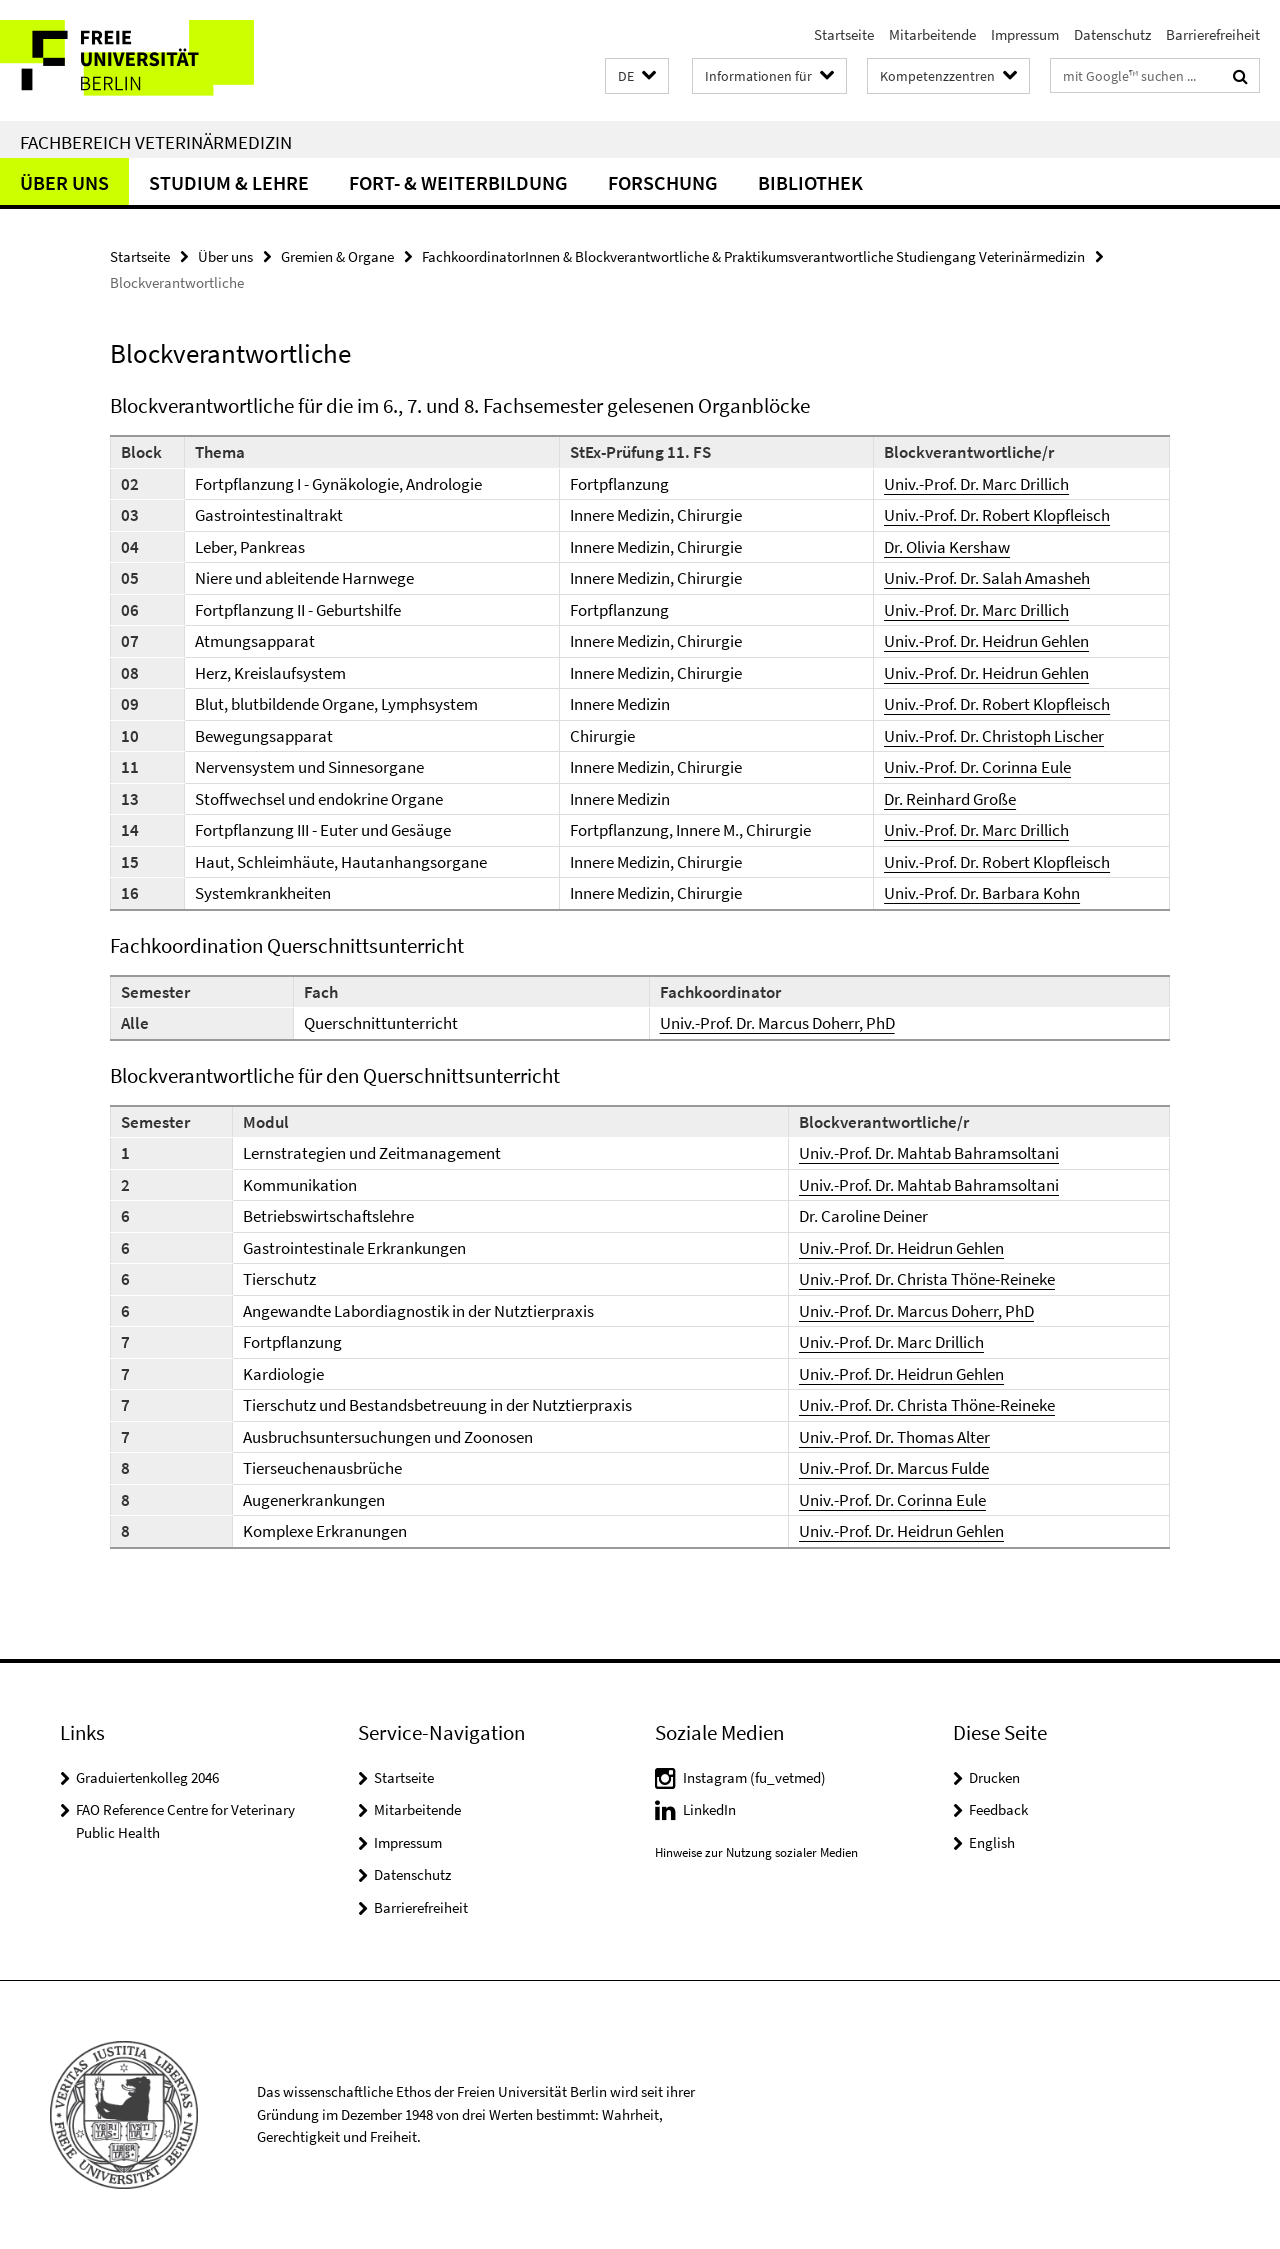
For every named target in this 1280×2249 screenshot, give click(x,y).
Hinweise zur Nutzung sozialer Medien (756, 1852)
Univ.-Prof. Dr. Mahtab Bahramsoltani (929, 1153)
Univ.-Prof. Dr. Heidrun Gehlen (986, 641)
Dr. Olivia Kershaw (947, 547)
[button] (637, 76)
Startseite (844, 34)
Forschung (663, 182)
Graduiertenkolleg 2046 (147, 1777)
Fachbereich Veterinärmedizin (156, 142)
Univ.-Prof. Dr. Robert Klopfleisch (997, 515)
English (992, 1842)
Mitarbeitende (932, 34)
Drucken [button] (994, 1777)
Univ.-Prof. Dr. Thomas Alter (894, 1437)
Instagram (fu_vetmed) (754, 1777)
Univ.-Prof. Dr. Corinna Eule (977, 767)
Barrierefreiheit (1213, 34)
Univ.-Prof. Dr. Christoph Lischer (994, 736)
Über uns (64, 182)
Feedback (998, 1809)
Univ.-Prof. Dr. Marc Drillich (976, 484)
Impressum (1025, 34)
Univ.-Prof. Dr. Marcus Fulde (894, 1468)
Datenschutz (1112, 34)
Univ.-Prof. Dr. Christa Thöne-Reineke (927, 1279)
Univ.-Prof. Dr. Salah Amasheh (987, 578)
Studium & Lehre (229, 182)
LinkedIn (709, 1809)
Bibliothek (810, 182)
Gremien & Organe (337, 256)
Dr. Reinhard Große (950, 799)
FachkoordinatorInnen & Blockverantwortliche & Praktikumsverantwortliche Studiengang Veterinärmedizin (753, 256)
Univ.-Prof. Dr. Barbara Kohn (982, 893)
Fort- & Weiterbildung (458, 182)
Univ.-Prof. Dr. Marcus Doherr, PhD (777, 1023)
